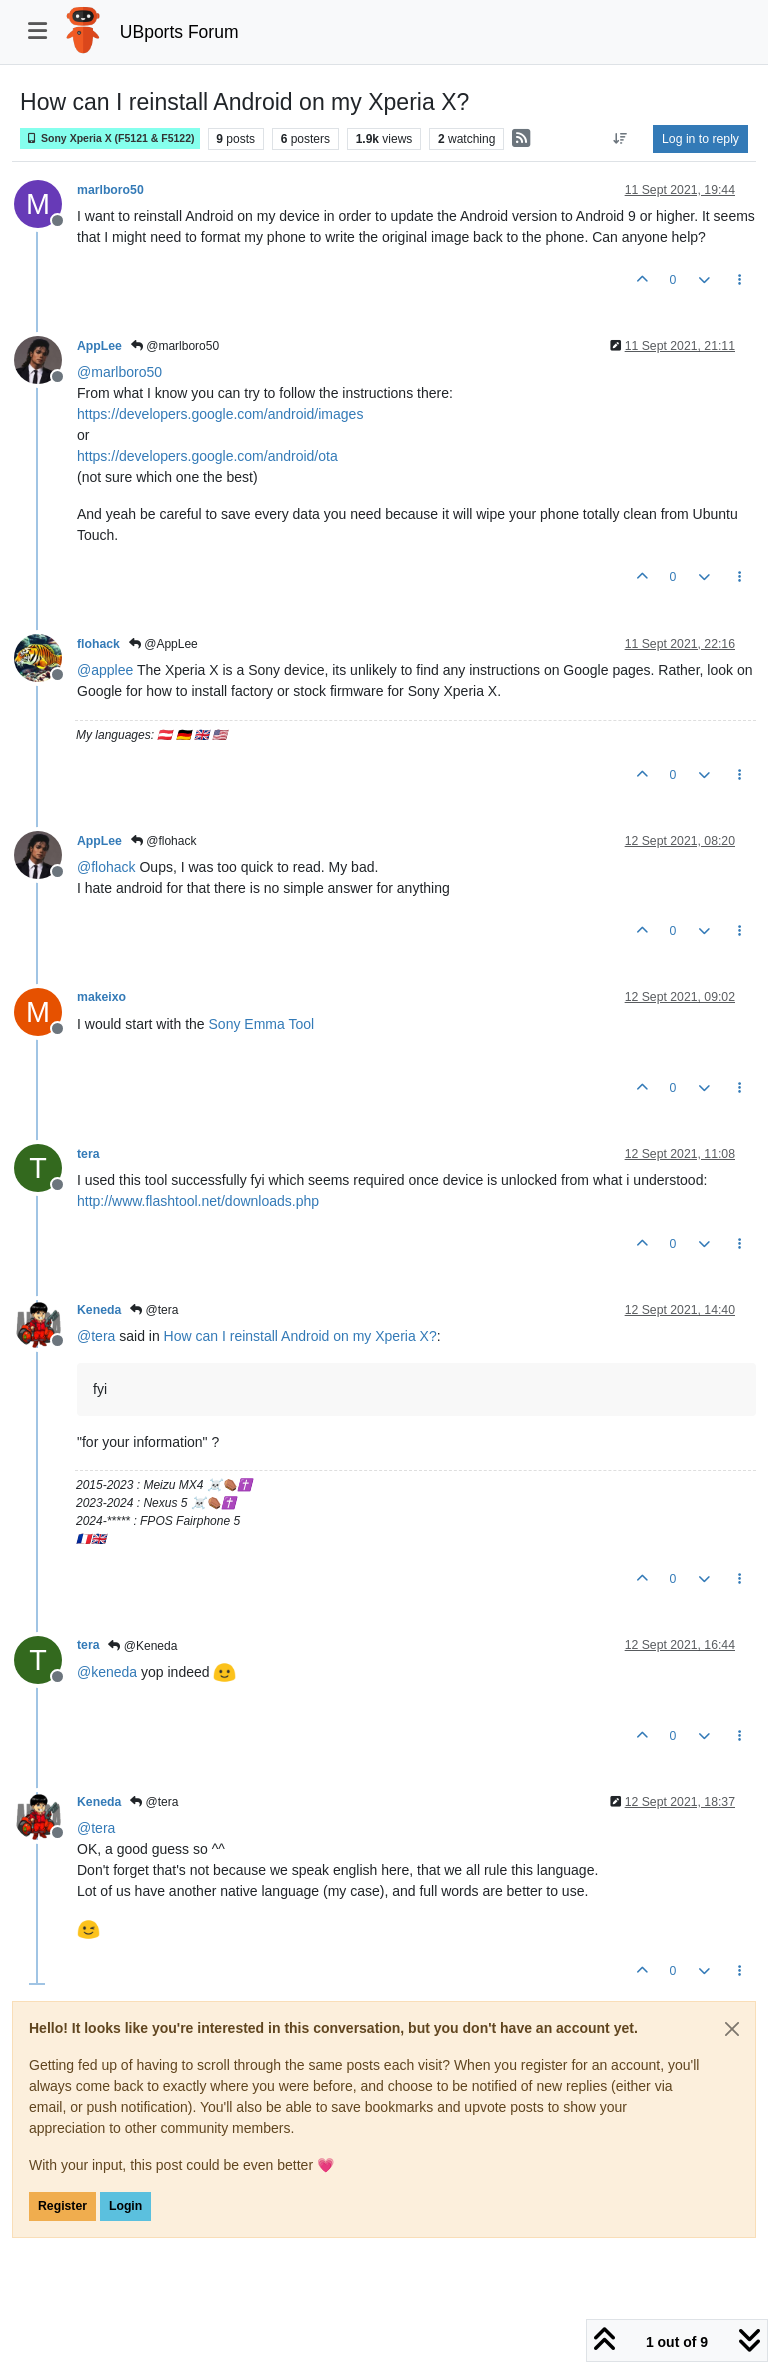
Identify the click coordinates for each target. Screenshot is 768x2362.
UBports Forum (179, 32)
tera (88, 1154)
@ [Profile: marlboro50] (119, 372)
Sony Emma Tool (262, 1024)
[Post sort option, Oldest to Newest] (620, 139)
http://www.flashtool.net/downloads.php (198, 1201)
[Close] (732, 2029)
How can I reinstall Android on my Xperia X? (300, 1336)
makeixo (101, 997)
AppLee (99, 346)
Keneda (99, 1310)
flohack (98, 644)
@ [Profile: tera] (96, 1336)
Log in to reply (700, 139)
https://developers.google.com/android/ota (207, 456)
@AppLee (163, 644)
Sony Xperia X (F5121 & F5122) (110, 138)
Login (125, 2206)
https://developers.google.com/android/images (220, 414)
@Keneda (142, 1646)
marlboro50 (110, 190)
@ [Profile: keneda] (107, 1672)
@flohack (164, 841)
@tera (154, 1310)
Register (62, 2206)
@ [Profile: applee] (105, 670)
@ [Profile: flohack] (106, 867)
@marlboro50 (175, 346)
